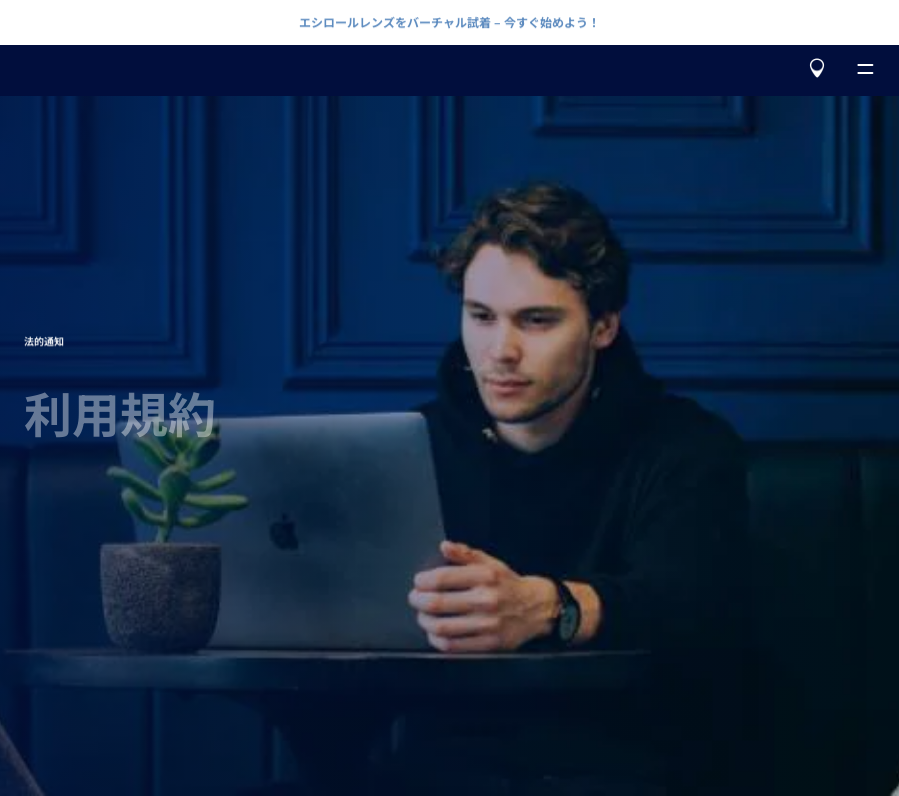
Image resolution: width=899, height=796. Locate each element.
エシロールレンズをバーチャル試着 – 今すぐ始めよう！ (449, 21)
